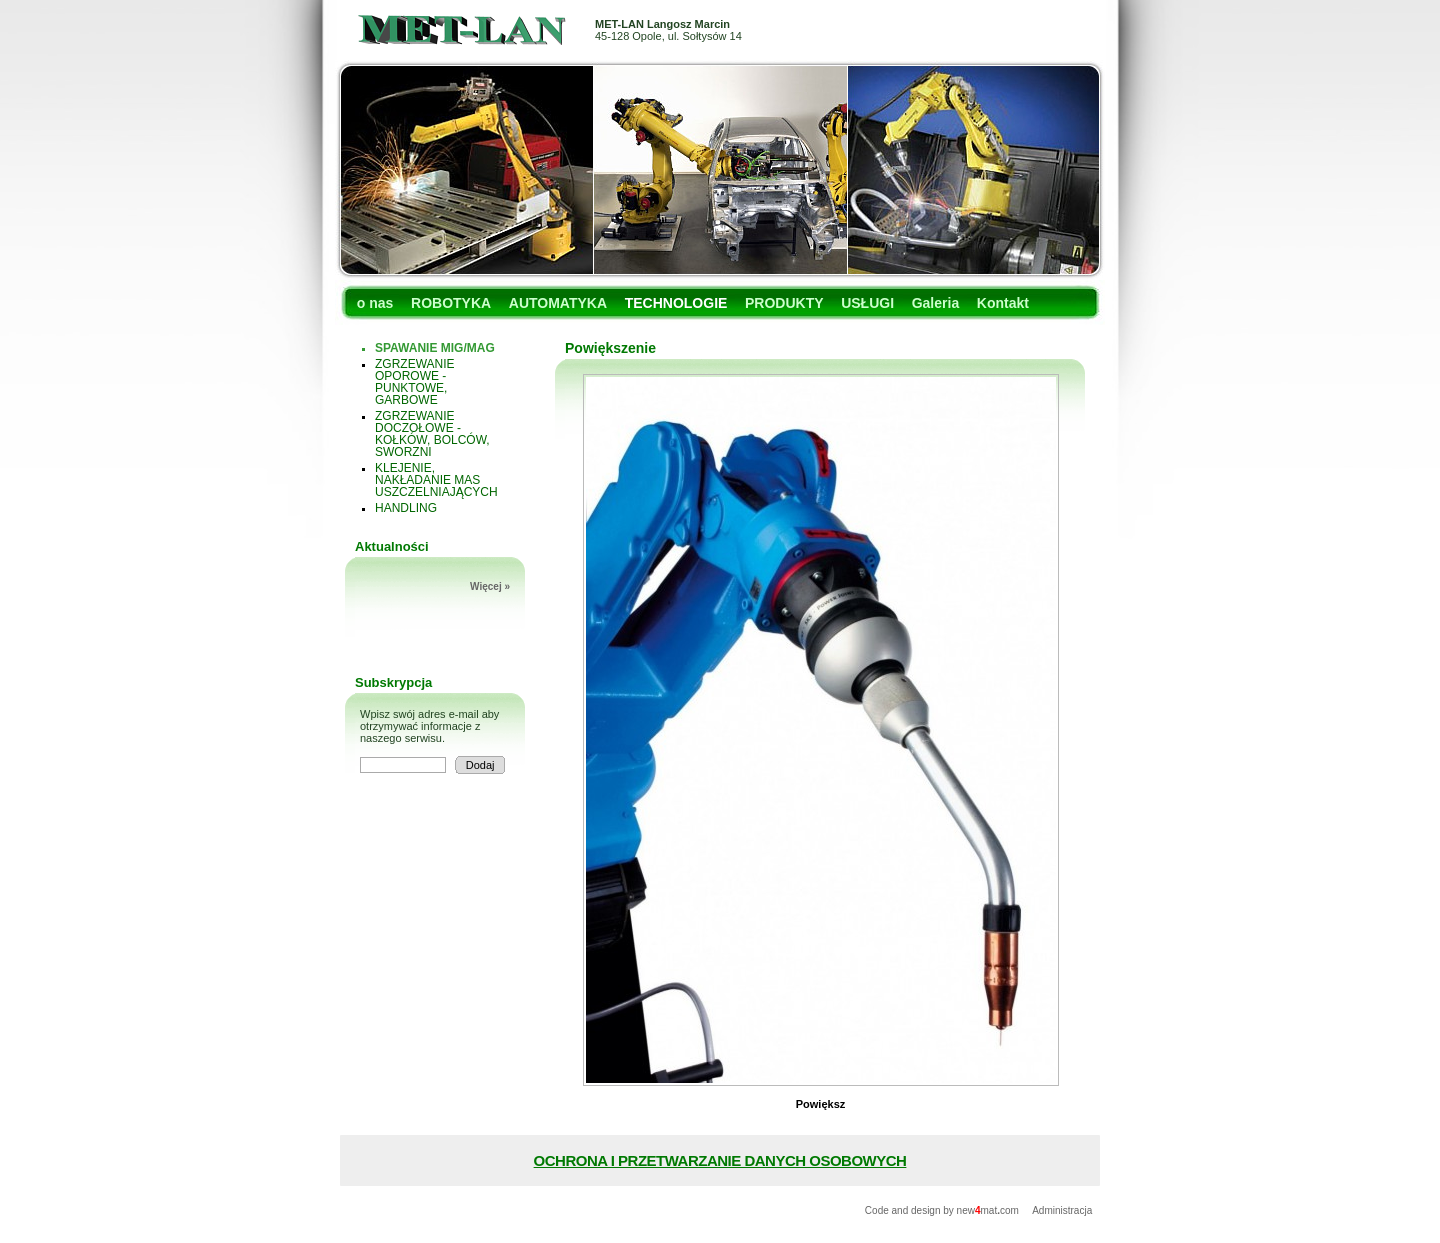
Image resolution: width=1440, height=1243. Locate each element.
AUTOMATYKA (558, 303)
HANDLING (406, 508)
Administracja (1062, 1210)
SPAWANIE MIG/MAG (435, 348)
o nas (375, 303)
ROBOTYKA (451, 303)
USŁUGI (867, 303)
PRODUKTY (784, 303)
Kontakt (1003, 303)
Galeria (935, 303)
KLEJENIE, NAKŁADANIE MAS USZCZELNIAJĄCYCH (436, 480)
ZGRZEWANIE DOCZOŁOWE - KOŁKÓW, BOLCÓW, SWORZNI (432, 434)
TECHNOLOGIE (676, 303)
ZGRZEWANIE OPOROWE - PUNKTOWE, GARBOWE (415, 382)
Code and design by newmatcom (943, 1210)
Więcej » (490, 586)
